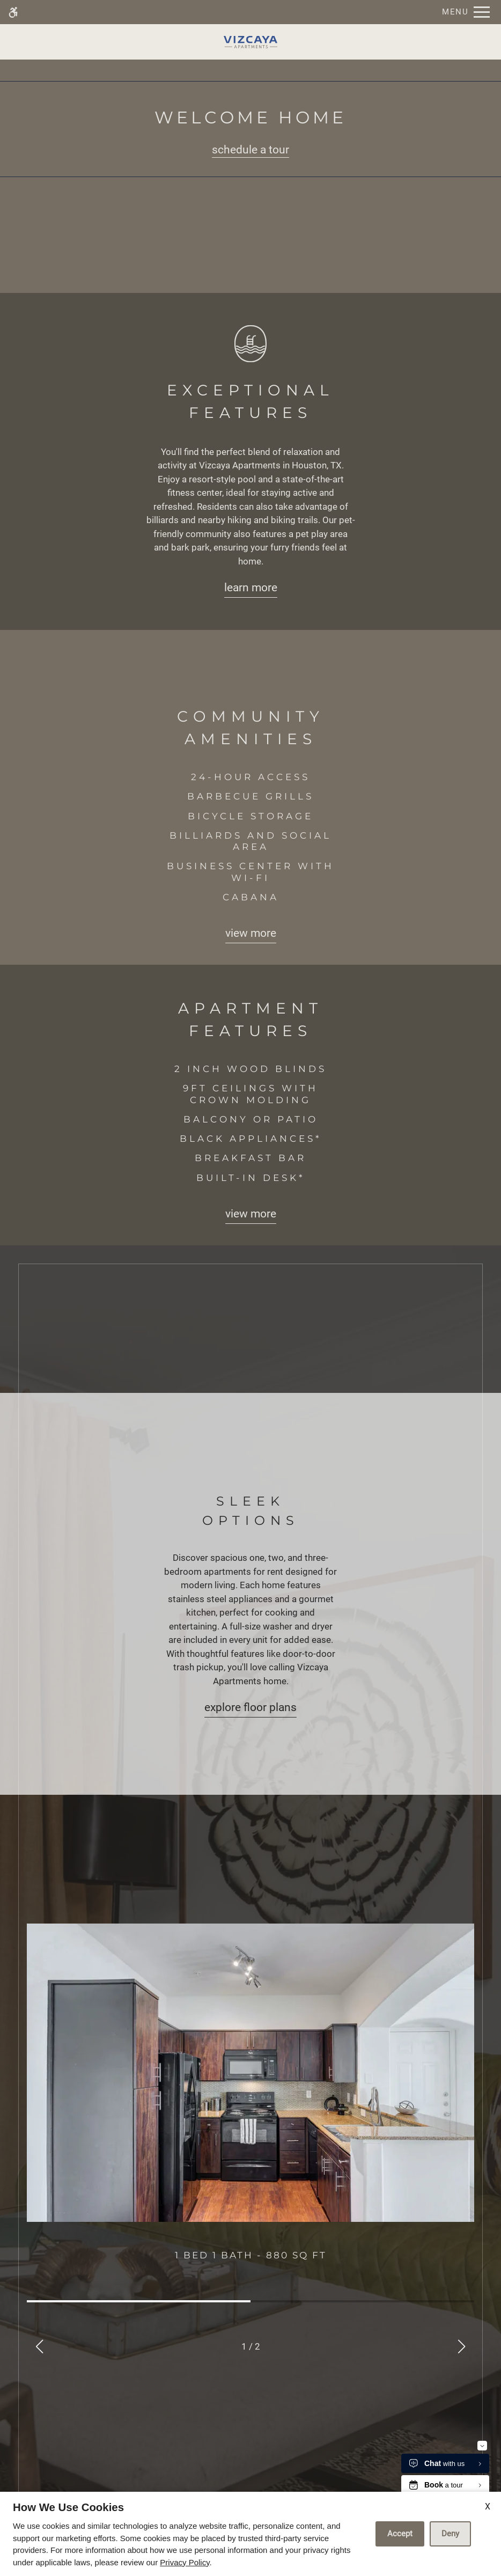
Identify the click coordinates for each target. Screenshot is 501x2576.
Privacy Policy (184, 2562)
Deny (450, 2533)
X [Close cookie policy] (487, 2506)
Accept (399, 2533)
